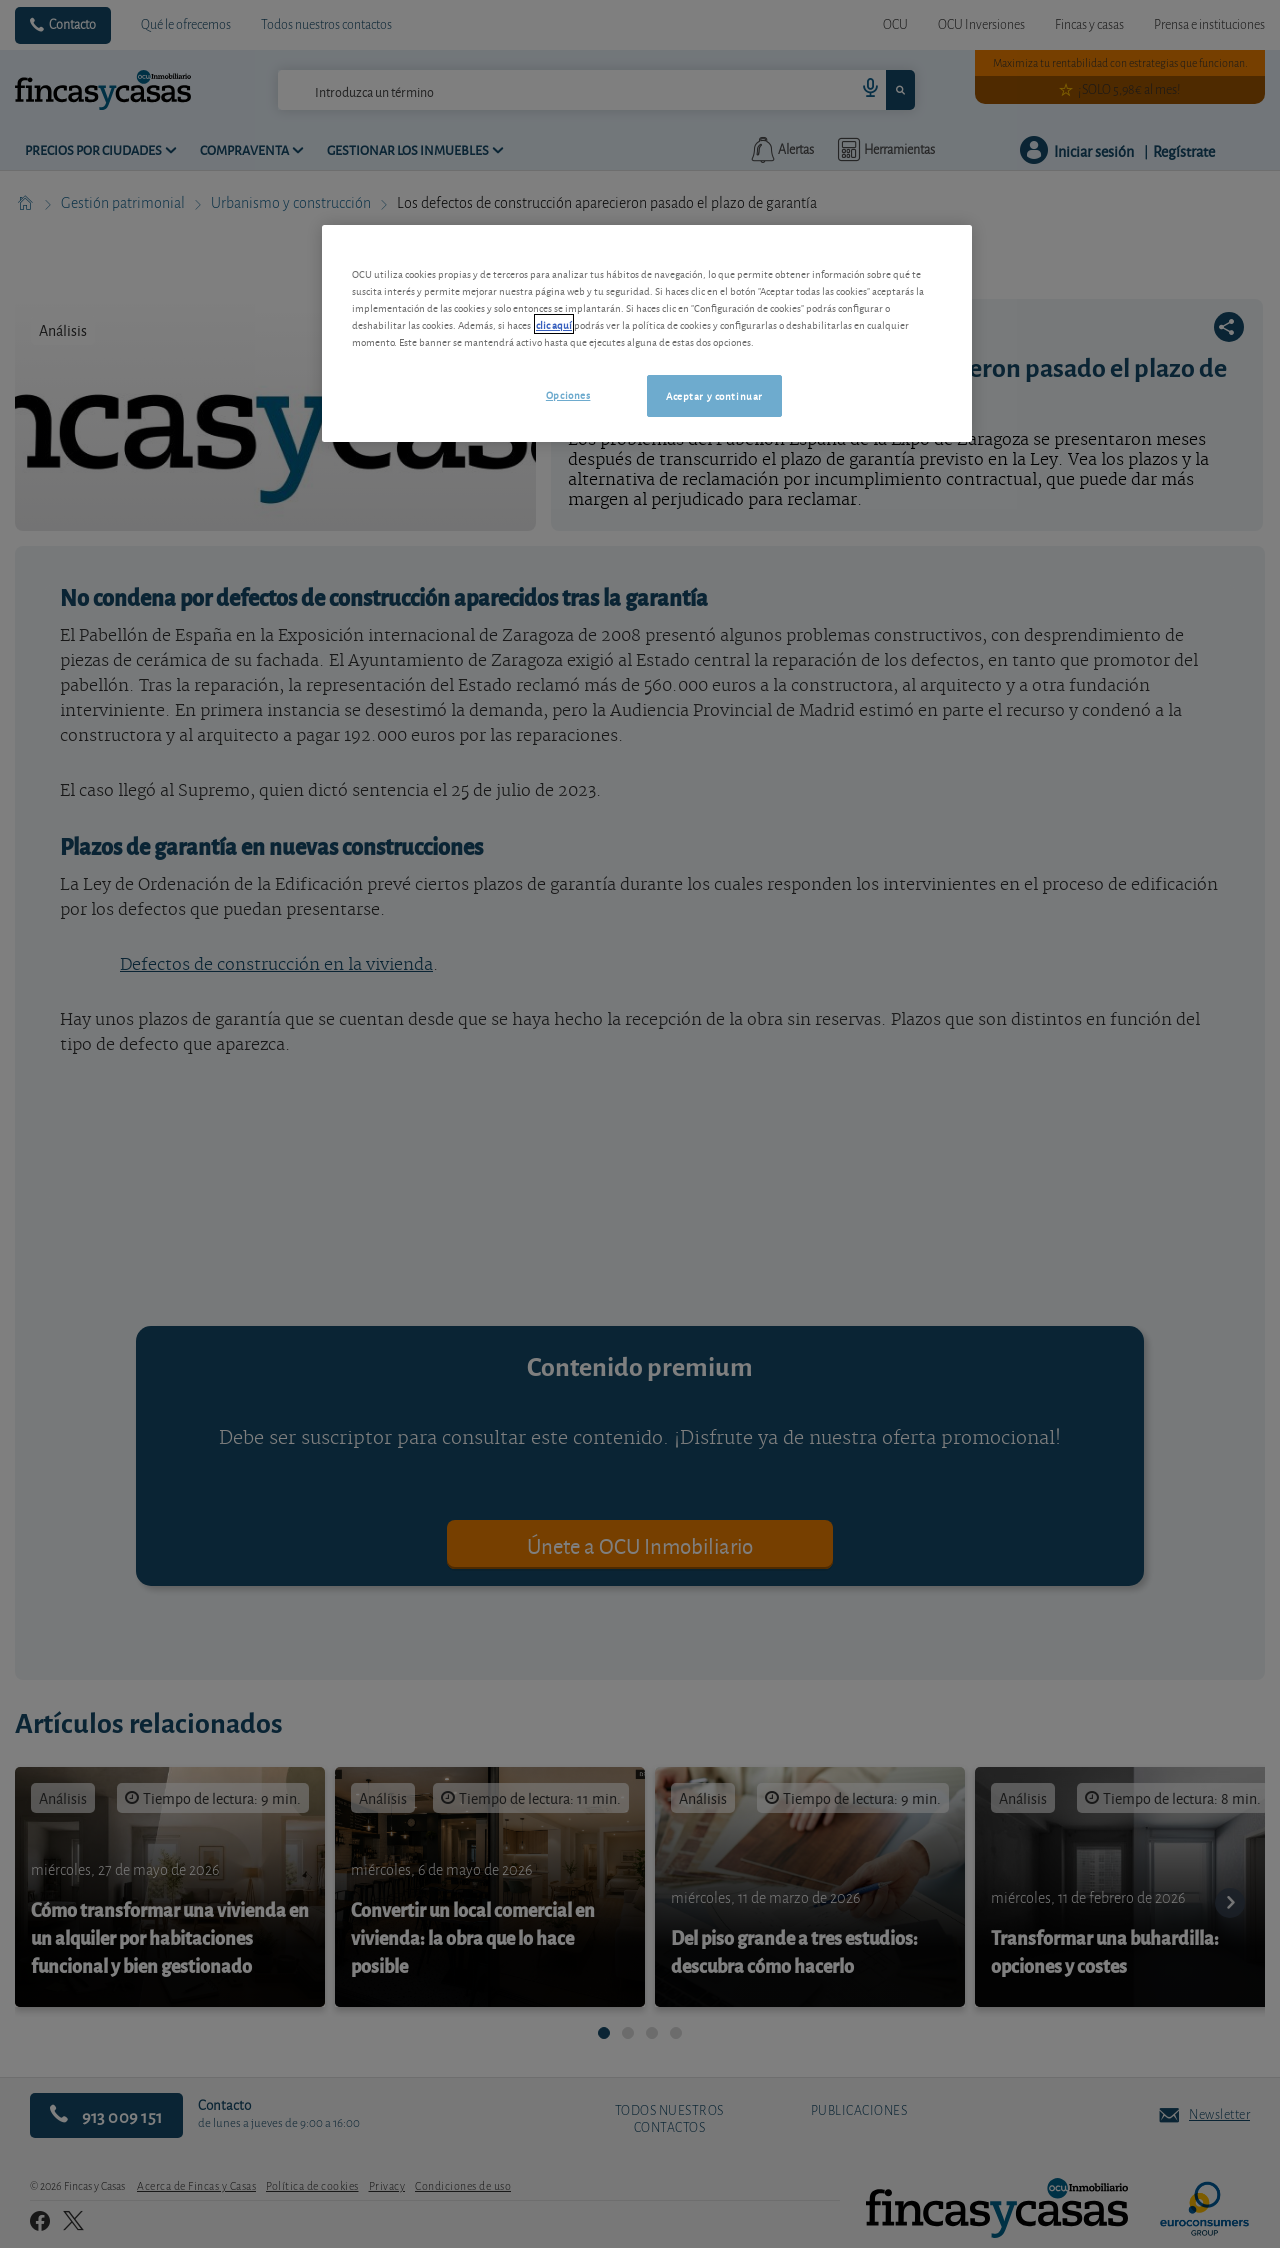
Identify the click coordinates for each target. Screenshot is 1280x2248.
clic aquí (554, 324)
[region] (647, 333)
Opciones (568, 394)
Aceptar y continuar (714, 395)
